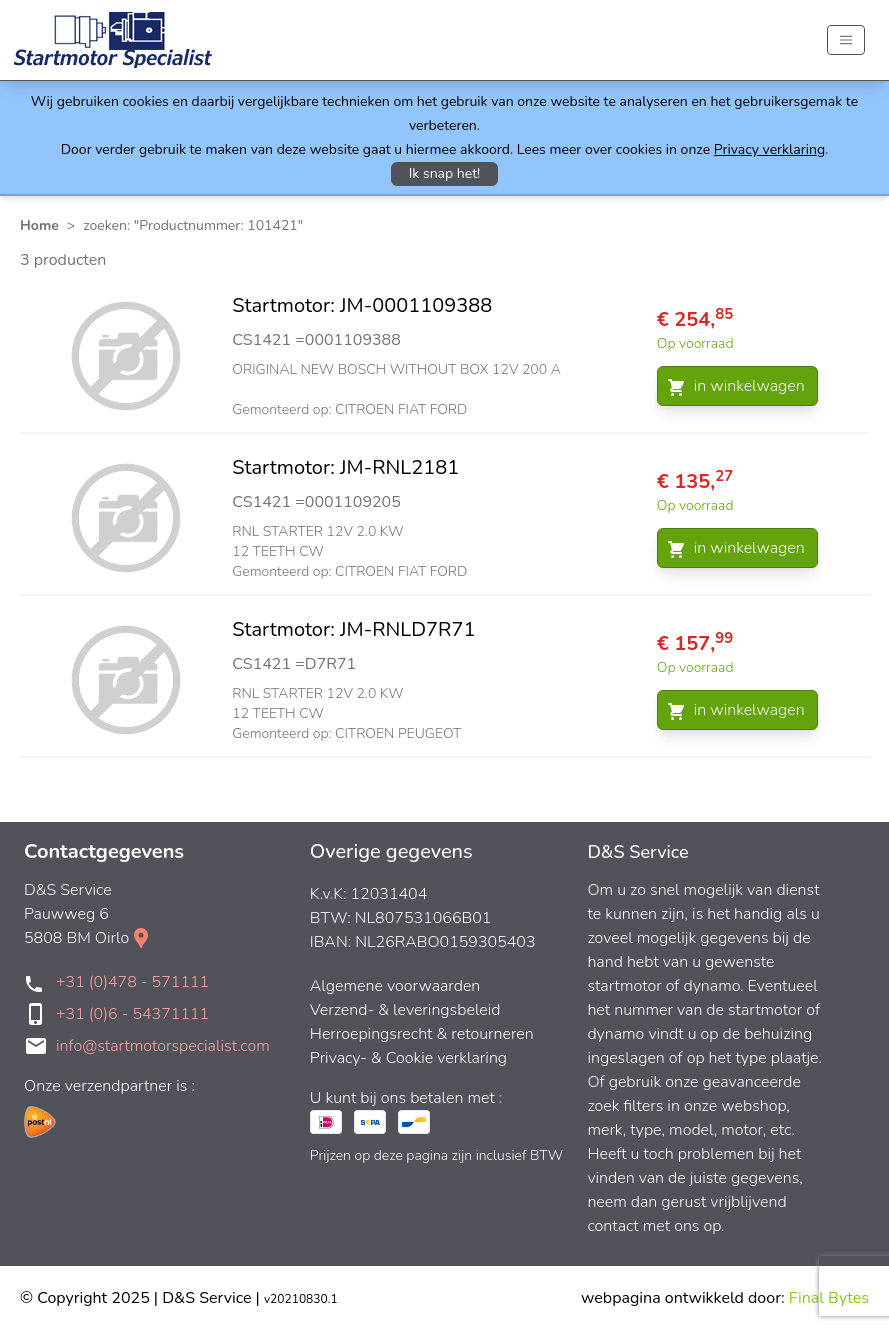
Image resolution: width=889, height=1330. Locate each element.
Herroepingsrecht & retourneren (422, 1034)
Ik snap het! (445, 173)
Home (39, 225)
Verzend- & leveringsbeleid (405, 1010)
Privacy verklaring (769, 149)
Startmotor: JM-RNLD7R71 (353, 629)
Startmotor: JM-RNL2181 (345, 467)
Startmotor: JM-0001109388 (362, 305)
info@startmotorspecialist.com (163, 1046)
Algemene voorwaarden (395, 986)
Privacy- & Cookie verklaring (408, 1058)
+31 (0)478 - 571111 (132, 982)
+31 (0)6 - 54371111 (132, 1014)
